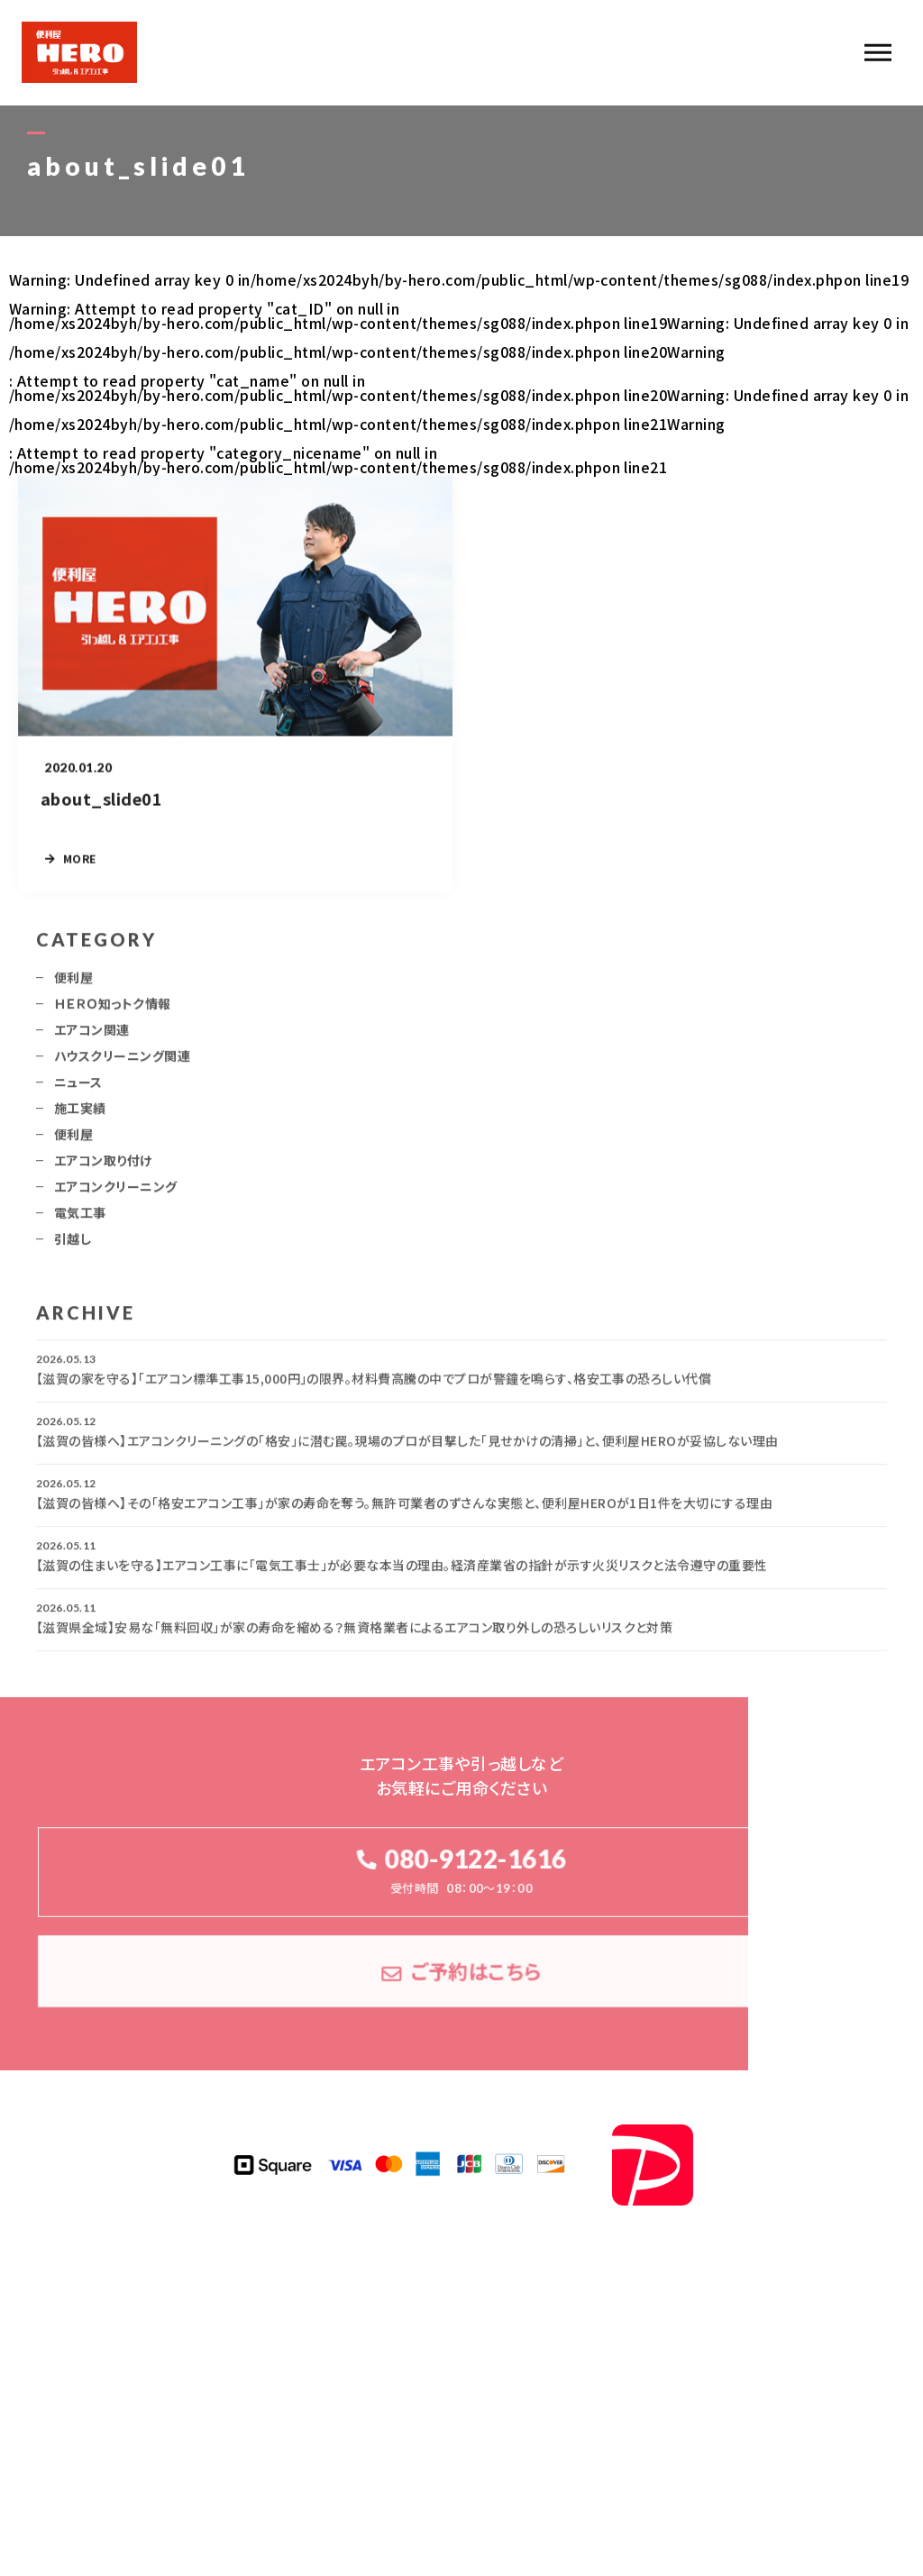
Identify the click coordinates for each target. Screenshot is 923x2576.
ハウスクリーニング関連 (122, 1064)
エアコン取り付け (103, 1168)
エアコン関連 (92, 1037)
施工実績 (80, 1116)
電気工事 (80, 1220)
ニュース (78, 1090)
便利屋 (73, 985)
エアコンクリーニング (116, 1194)
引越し (72, 1247)
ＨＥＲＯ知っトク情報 (112, 1011)
